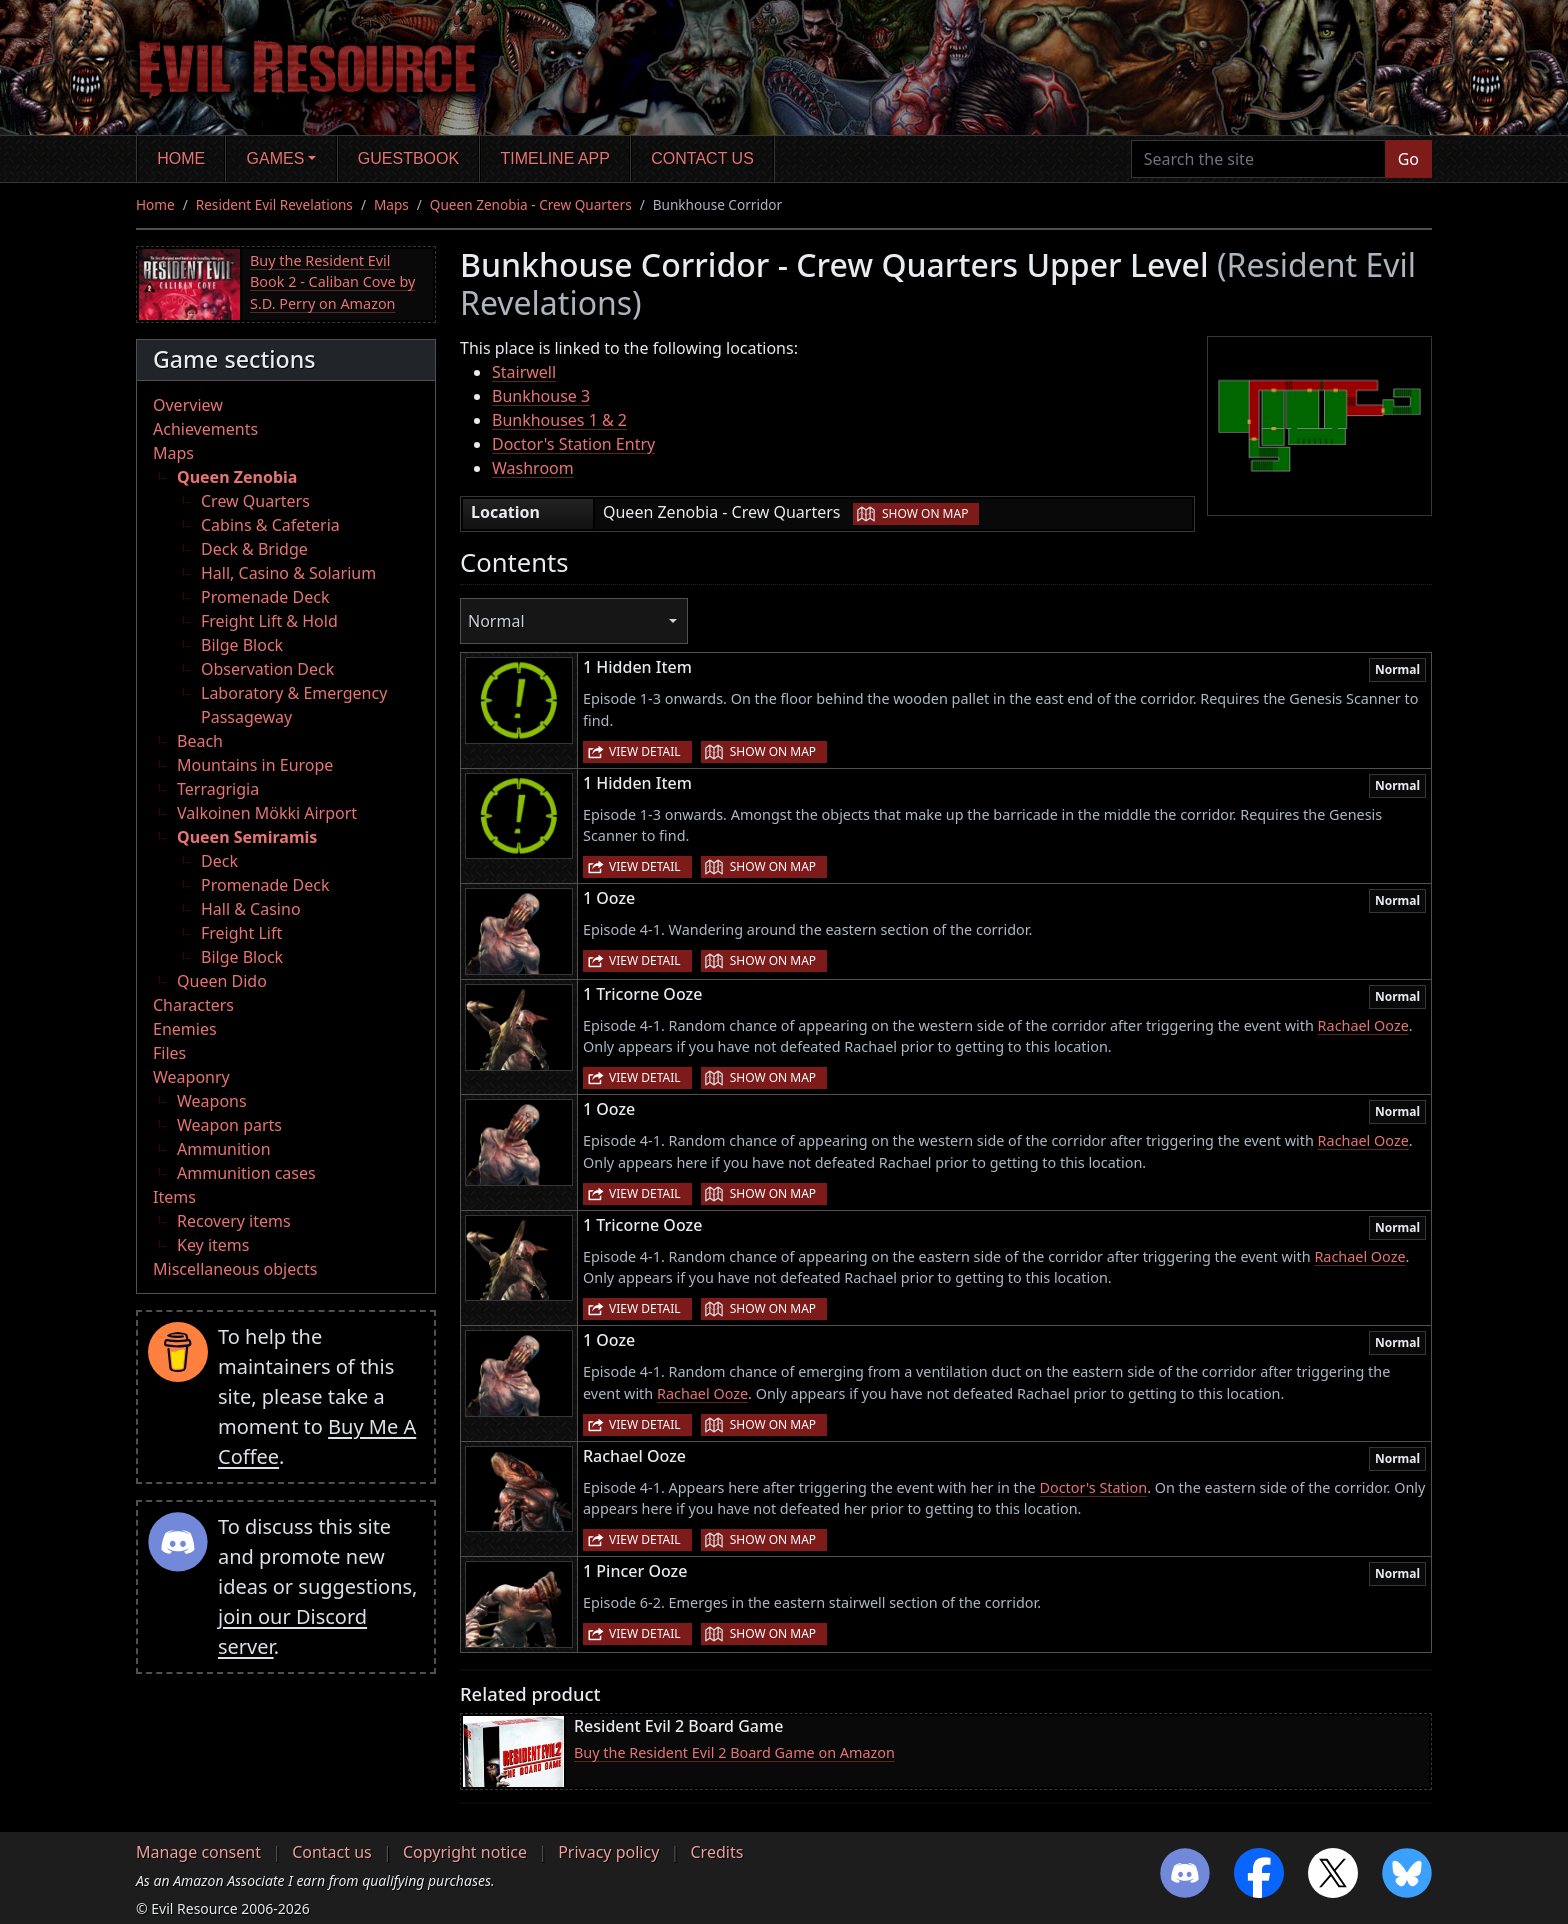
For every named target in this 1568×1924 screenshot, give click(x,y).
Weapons (212, 1101)
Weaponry (191, 1077)
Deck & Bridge (254, 549)
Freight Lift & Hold (269, 621)
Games (276, 158)
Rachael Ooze (1363, 1025)
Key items (213, 1245)
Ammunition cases (246, 1173)
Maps (391, 204)
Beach (200, 741)
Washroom (533, 468)
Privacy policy (608, 1852)
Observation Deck (267, 669)
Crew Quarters (255, 501)
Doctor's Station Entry (573, 444)
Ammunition (224, 1149)
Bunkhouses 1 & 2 (559, 420)
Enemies (185, 1029)
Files (169, 1053)
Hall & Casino (251, 909)
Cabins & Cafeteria (270, 525)
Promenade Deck (265, 597)
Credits (716, 1852)
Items (174, 1197)
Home (181, 158)
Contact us (702, 158)
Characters (193, 1005)
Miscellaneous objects (235, 1269)
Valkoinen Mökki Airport (267, 813)
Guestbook (408, 158)
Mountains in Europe (255, 765)
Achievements (205, 429)
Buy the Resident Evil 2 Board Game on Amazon (734, 1752)
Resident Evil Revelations (274, 204)
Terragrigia (218, 789)
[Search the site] (1258, 159)
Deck (219, 861)
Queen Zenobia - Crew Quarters (531, 204)
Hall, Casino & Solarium (288, 573)
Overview (188, 405)
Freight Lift (241, 933)
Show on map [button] (925, 513)
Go (1408, 159)
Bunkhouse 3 (541, 396)
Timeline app (555, 158)
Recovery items (234, 1221)
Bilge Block (242, 645)
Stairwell (524, 372)
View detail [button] (645, 751)
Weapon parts (229, 1125)
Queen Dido (222, 981)
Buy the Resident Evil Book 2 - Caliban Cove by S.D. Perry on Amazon (332, 282)
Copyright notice (465, 1852)
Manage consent (198, 1852)
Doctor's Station (1093, 1487)
